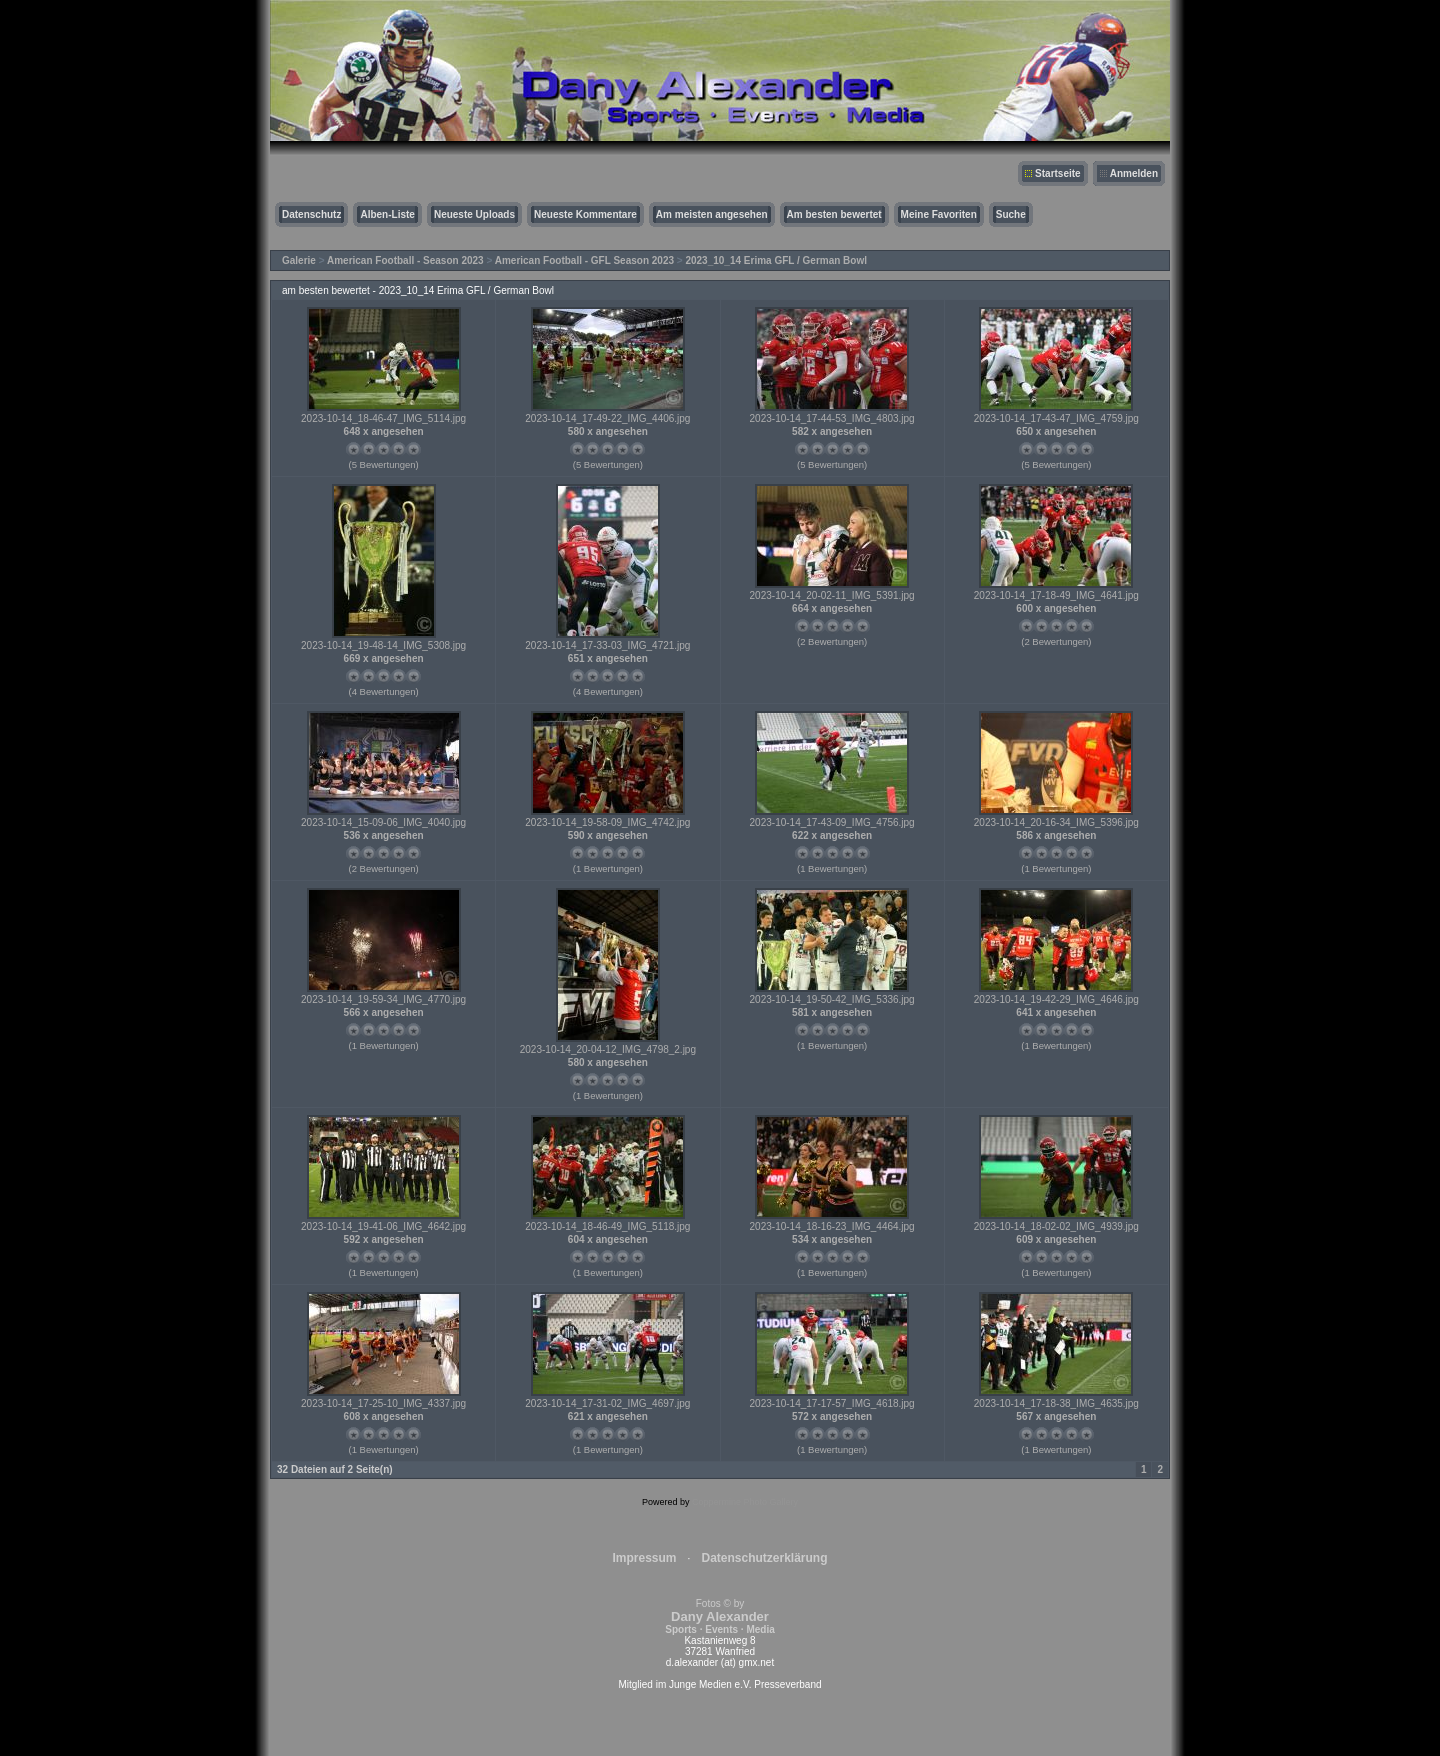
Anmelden (1134, 173)
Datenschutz (311, 214)
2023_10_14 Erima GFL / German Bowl (776, 260)
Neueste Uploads (474, 214)
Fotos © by (719, 1616)
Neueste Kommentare (585, 214)
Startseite (1058, 173)
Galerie (299, 260)
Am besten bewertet (834, 214)
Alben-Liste (387, 214)
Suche (1011, 214)
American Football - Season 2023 (405, 260)
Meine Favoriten (939, 214)
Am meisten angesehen (712, 214)
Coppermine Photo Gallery (745, 1502)
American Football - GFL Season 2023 (584, 260)
